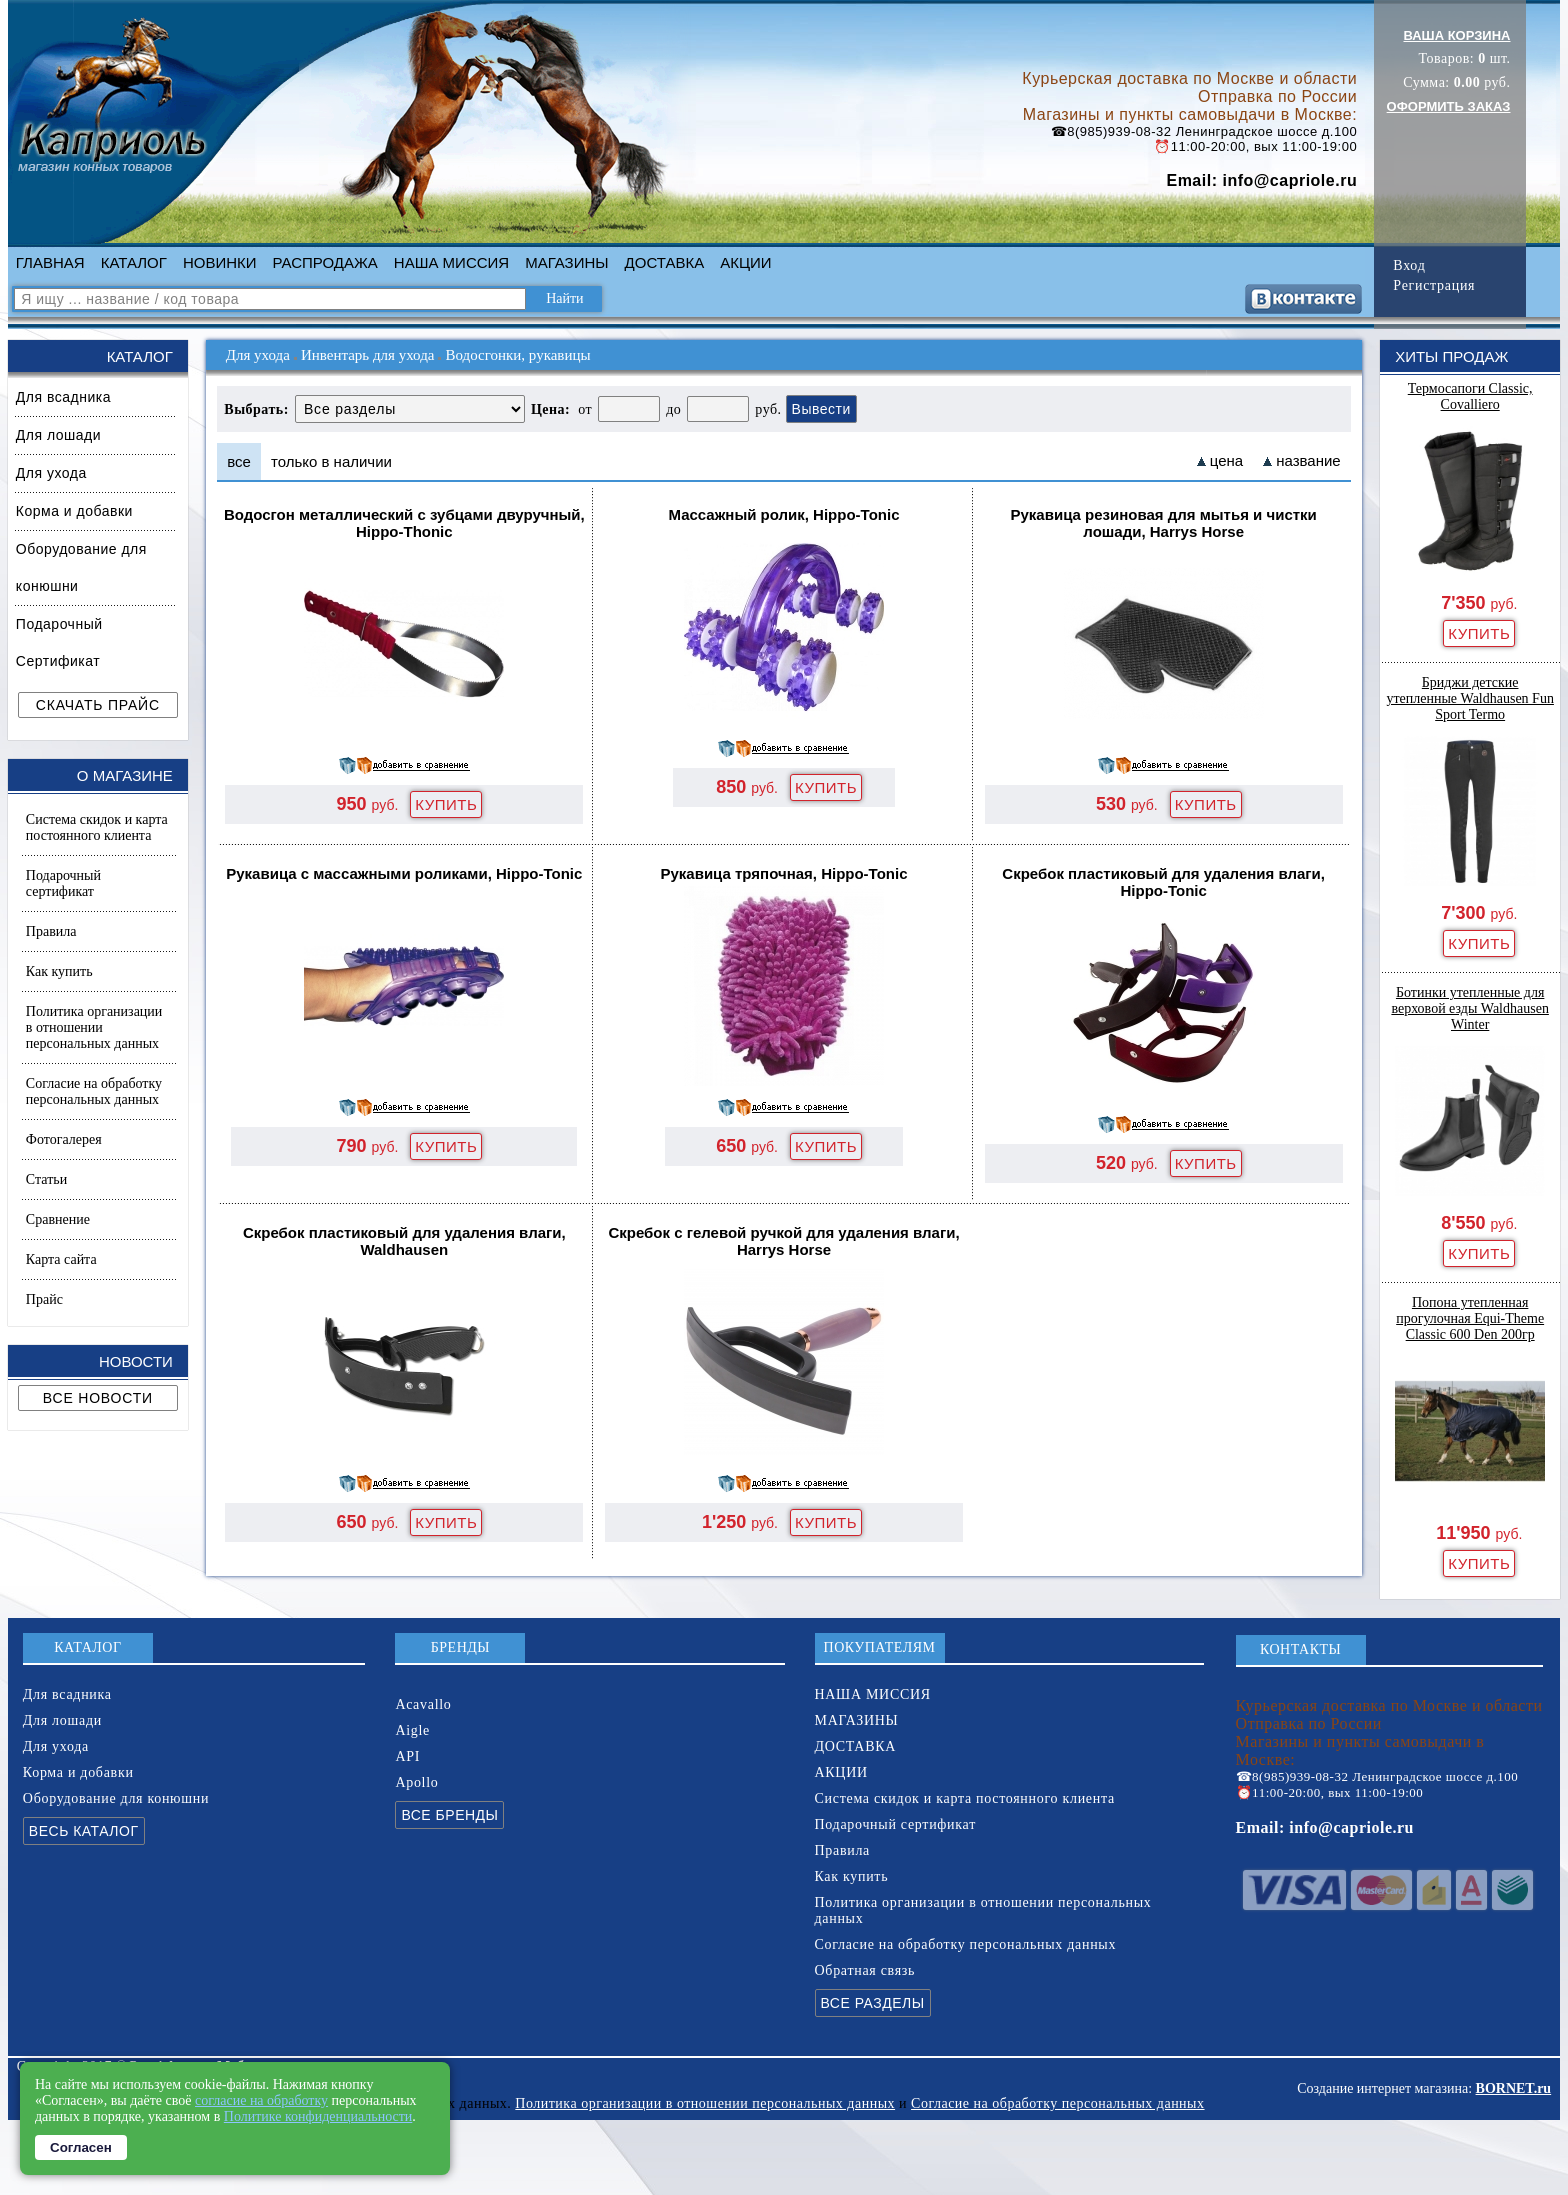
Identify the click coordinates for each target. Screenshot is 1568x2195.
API (407, 1756)
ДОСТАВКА (665, 262)
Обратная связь (865, 1970)
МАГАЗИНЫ (566, 262)
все (239, 461)
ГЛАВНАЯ (50, 262)
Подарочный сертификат (63, 883)
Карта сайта (61, 1259)
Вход (1409, 265)
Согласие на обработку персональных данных (94, 1091)
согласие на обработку (261, 2100)
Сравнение (58, 1219)
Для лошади (58, 435)
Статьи (46, 1179)
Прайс (44, 1299)
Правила (51, 931)
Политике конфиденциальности (318, 2116)
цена (1226, 460)
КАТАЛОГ (134, 262)
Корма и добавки (74, 511)
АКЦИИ (745, 262)
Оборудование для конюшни (81, 567)
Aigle (412, 1730)
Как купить (59, 971)
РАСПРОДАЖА (325, 262)
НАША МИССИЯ (451, 262)
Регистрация (1434, 285)
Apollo (416, 1782)
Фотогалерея (64, 1139)
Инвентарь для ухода (368, 355)
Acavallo (423, 1704)
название (1308, 460)
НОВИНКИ (220, 262)
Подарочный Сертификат (59, 642)
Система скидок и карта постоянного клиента (97, 827)
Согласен (81, 2147)
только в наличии (331, 461)
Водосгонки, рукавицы (517, 355)
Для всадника (63, 397)
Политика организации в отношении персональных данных (94, 1027)
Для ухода (51, 473)
